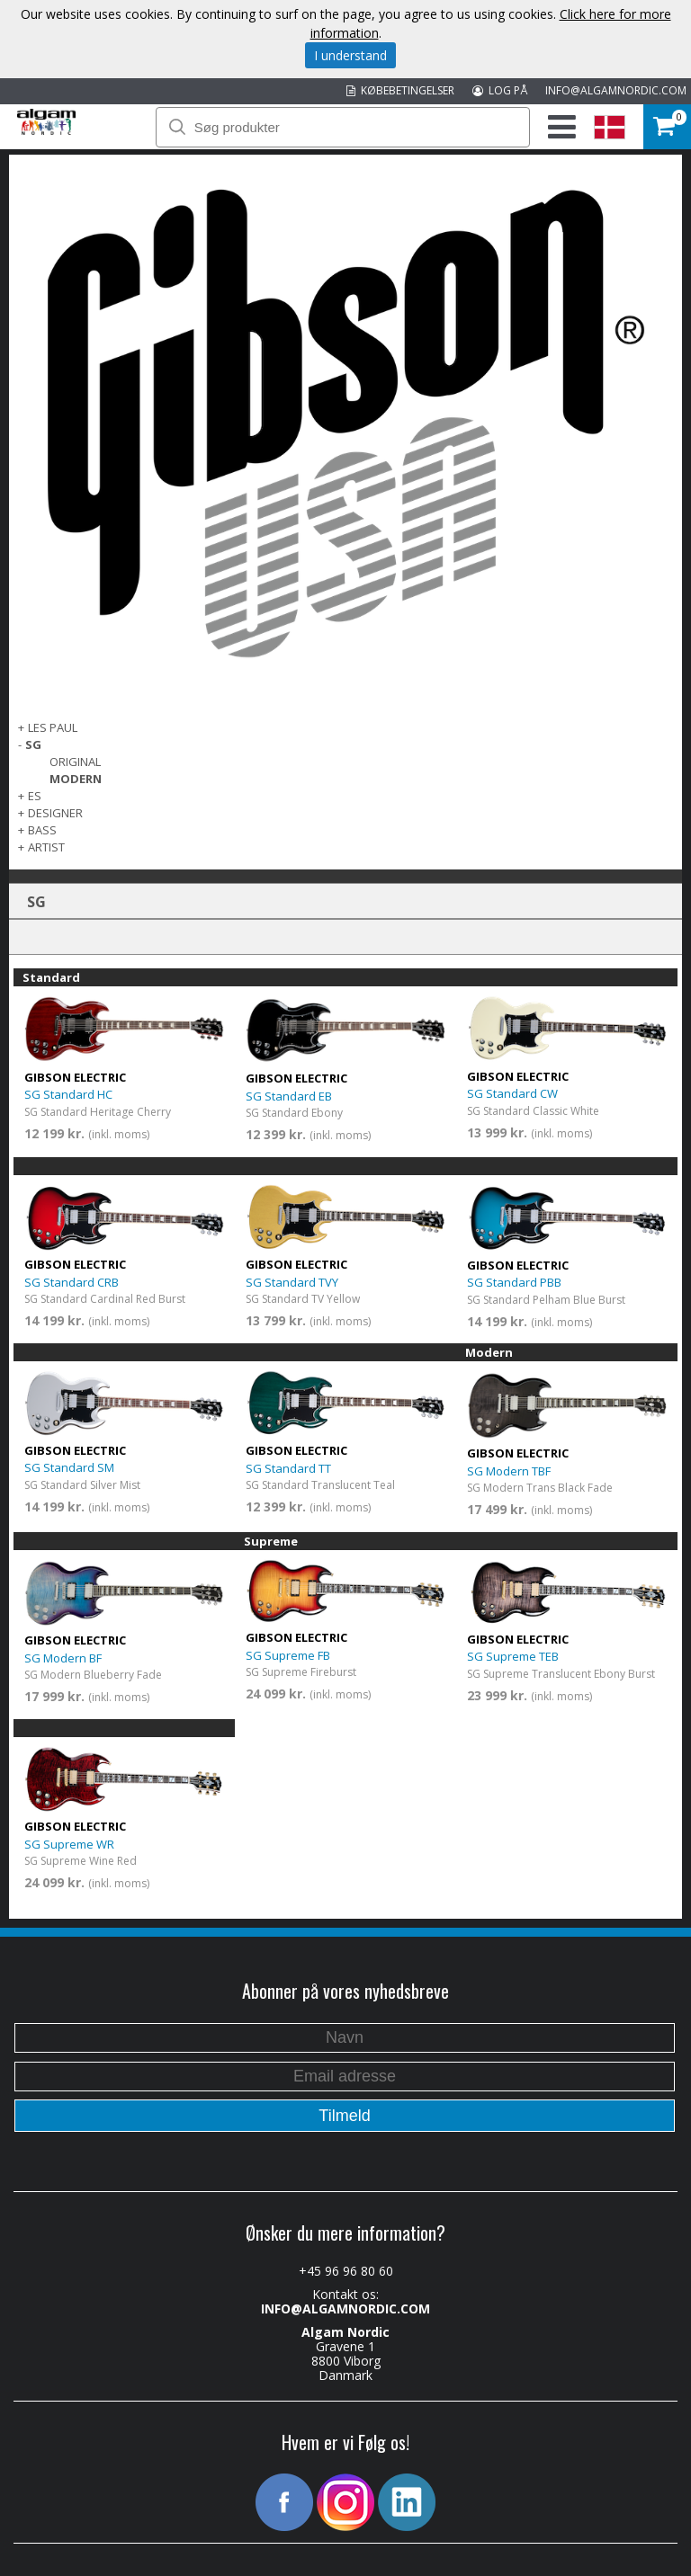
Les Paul (52, 727)
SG (33, 744)
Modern (75, 779)
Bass (42, 830)
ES (34, 796)
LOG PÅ (499, 90)
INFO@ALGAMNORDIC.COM (616, 90)
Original (75, 761)
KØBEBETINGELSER (400, 90)
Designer (55, 813)
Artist (46, 847)
